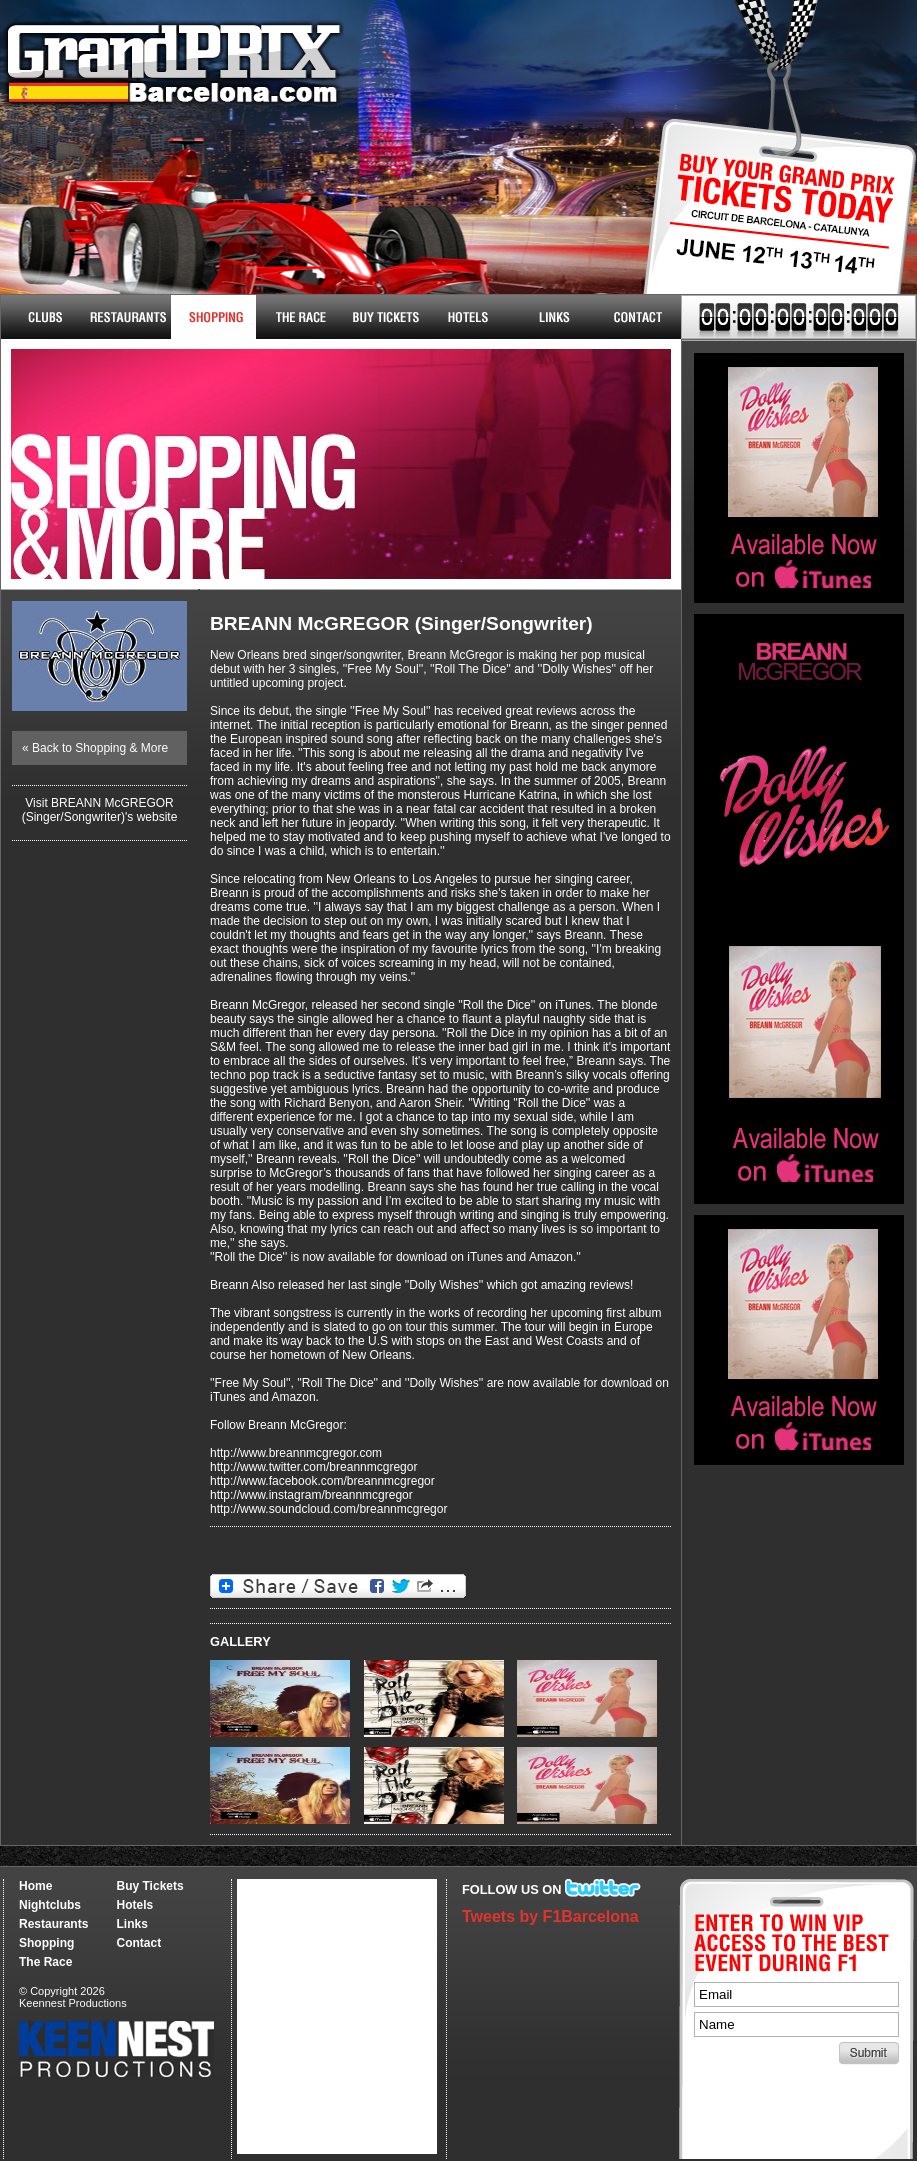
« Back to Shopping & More (95, 748)
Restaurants (128, 317)
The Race (298, 317)
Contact (638, 317)
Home (35, 1886)
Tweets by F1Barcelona (550, 1916)
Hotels (468, 317)
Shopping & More (213, 317)
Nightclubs (43, 317)
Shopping (46, 1943)
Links (553, 317)
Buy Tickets (772, 227)
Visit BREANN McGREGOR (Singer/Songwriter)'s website (100, 810)
